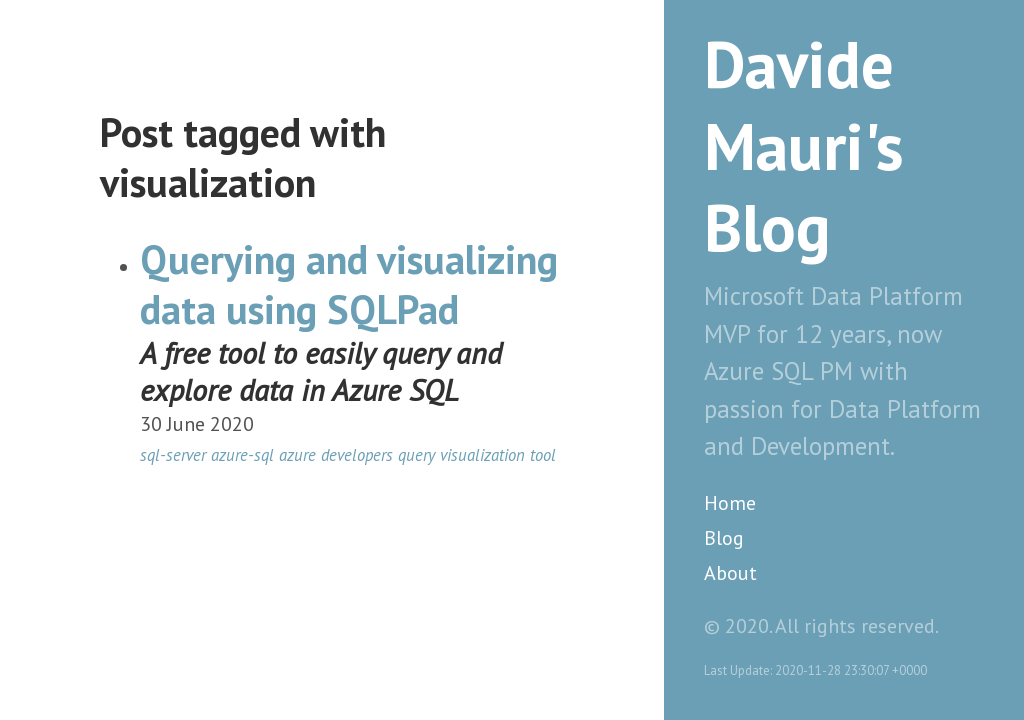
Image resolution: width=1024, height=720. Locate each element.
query (416, 455)
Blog (724, 538)
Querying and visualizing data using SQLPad (349, 284)
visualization (482, 455)
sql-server (173, 455)
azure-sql (242, 455)
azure (297, 455)
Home (730, 503)
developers (357, 455)
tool (543, 455)
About (730, 573)
